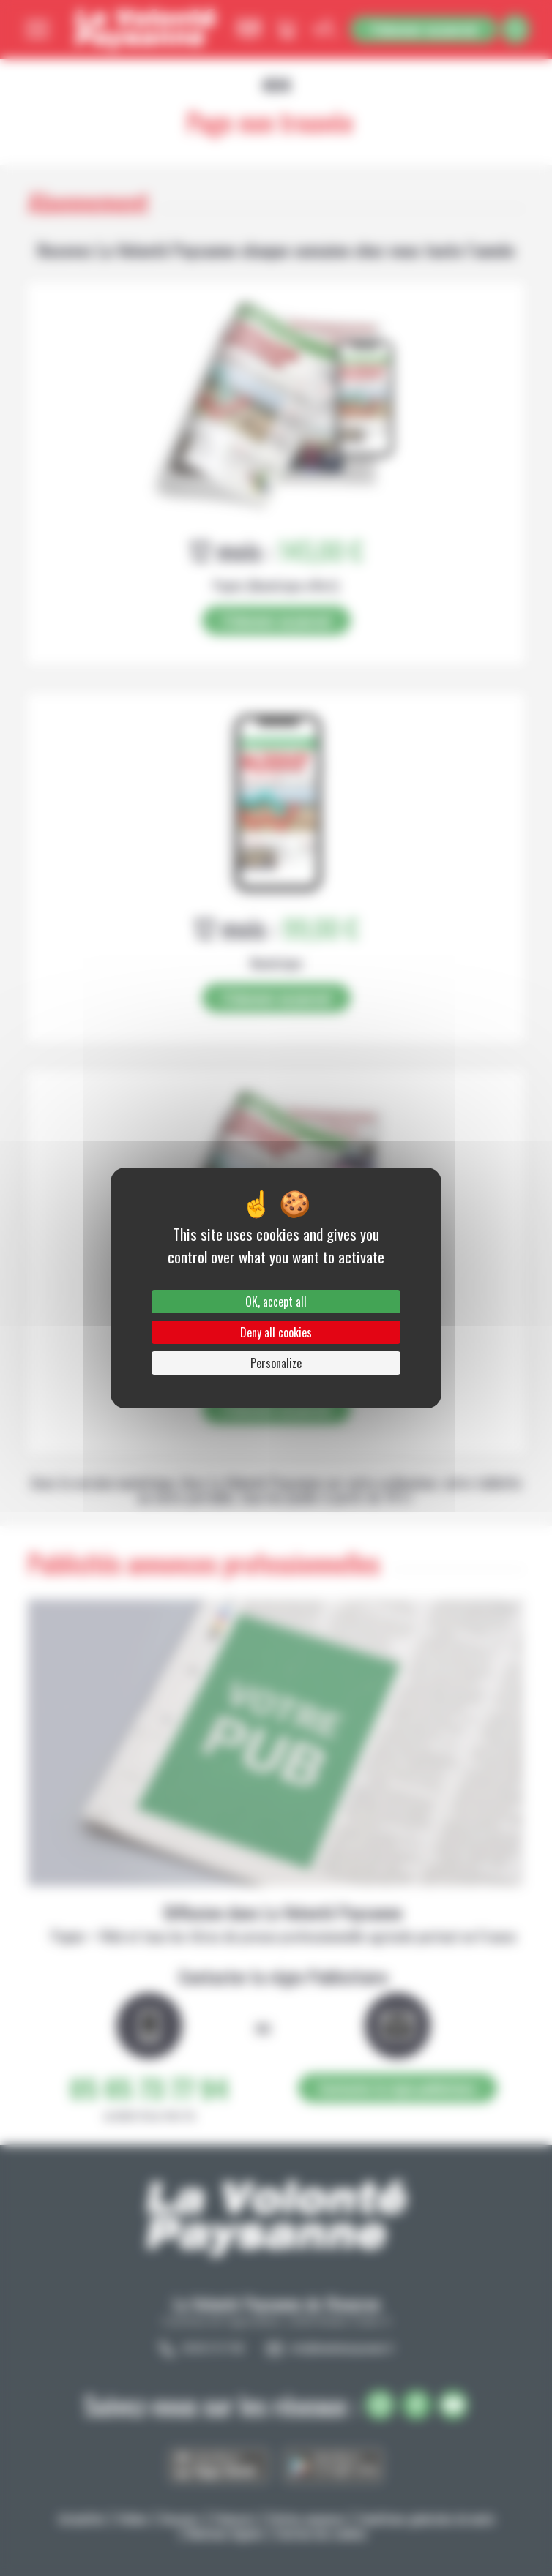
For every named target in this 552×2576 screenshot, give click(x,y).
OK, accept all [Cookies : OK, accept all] (276, 1301)
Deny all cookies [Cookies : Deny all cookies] (276, 1332)
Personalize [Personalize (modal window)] (276, 1363)
